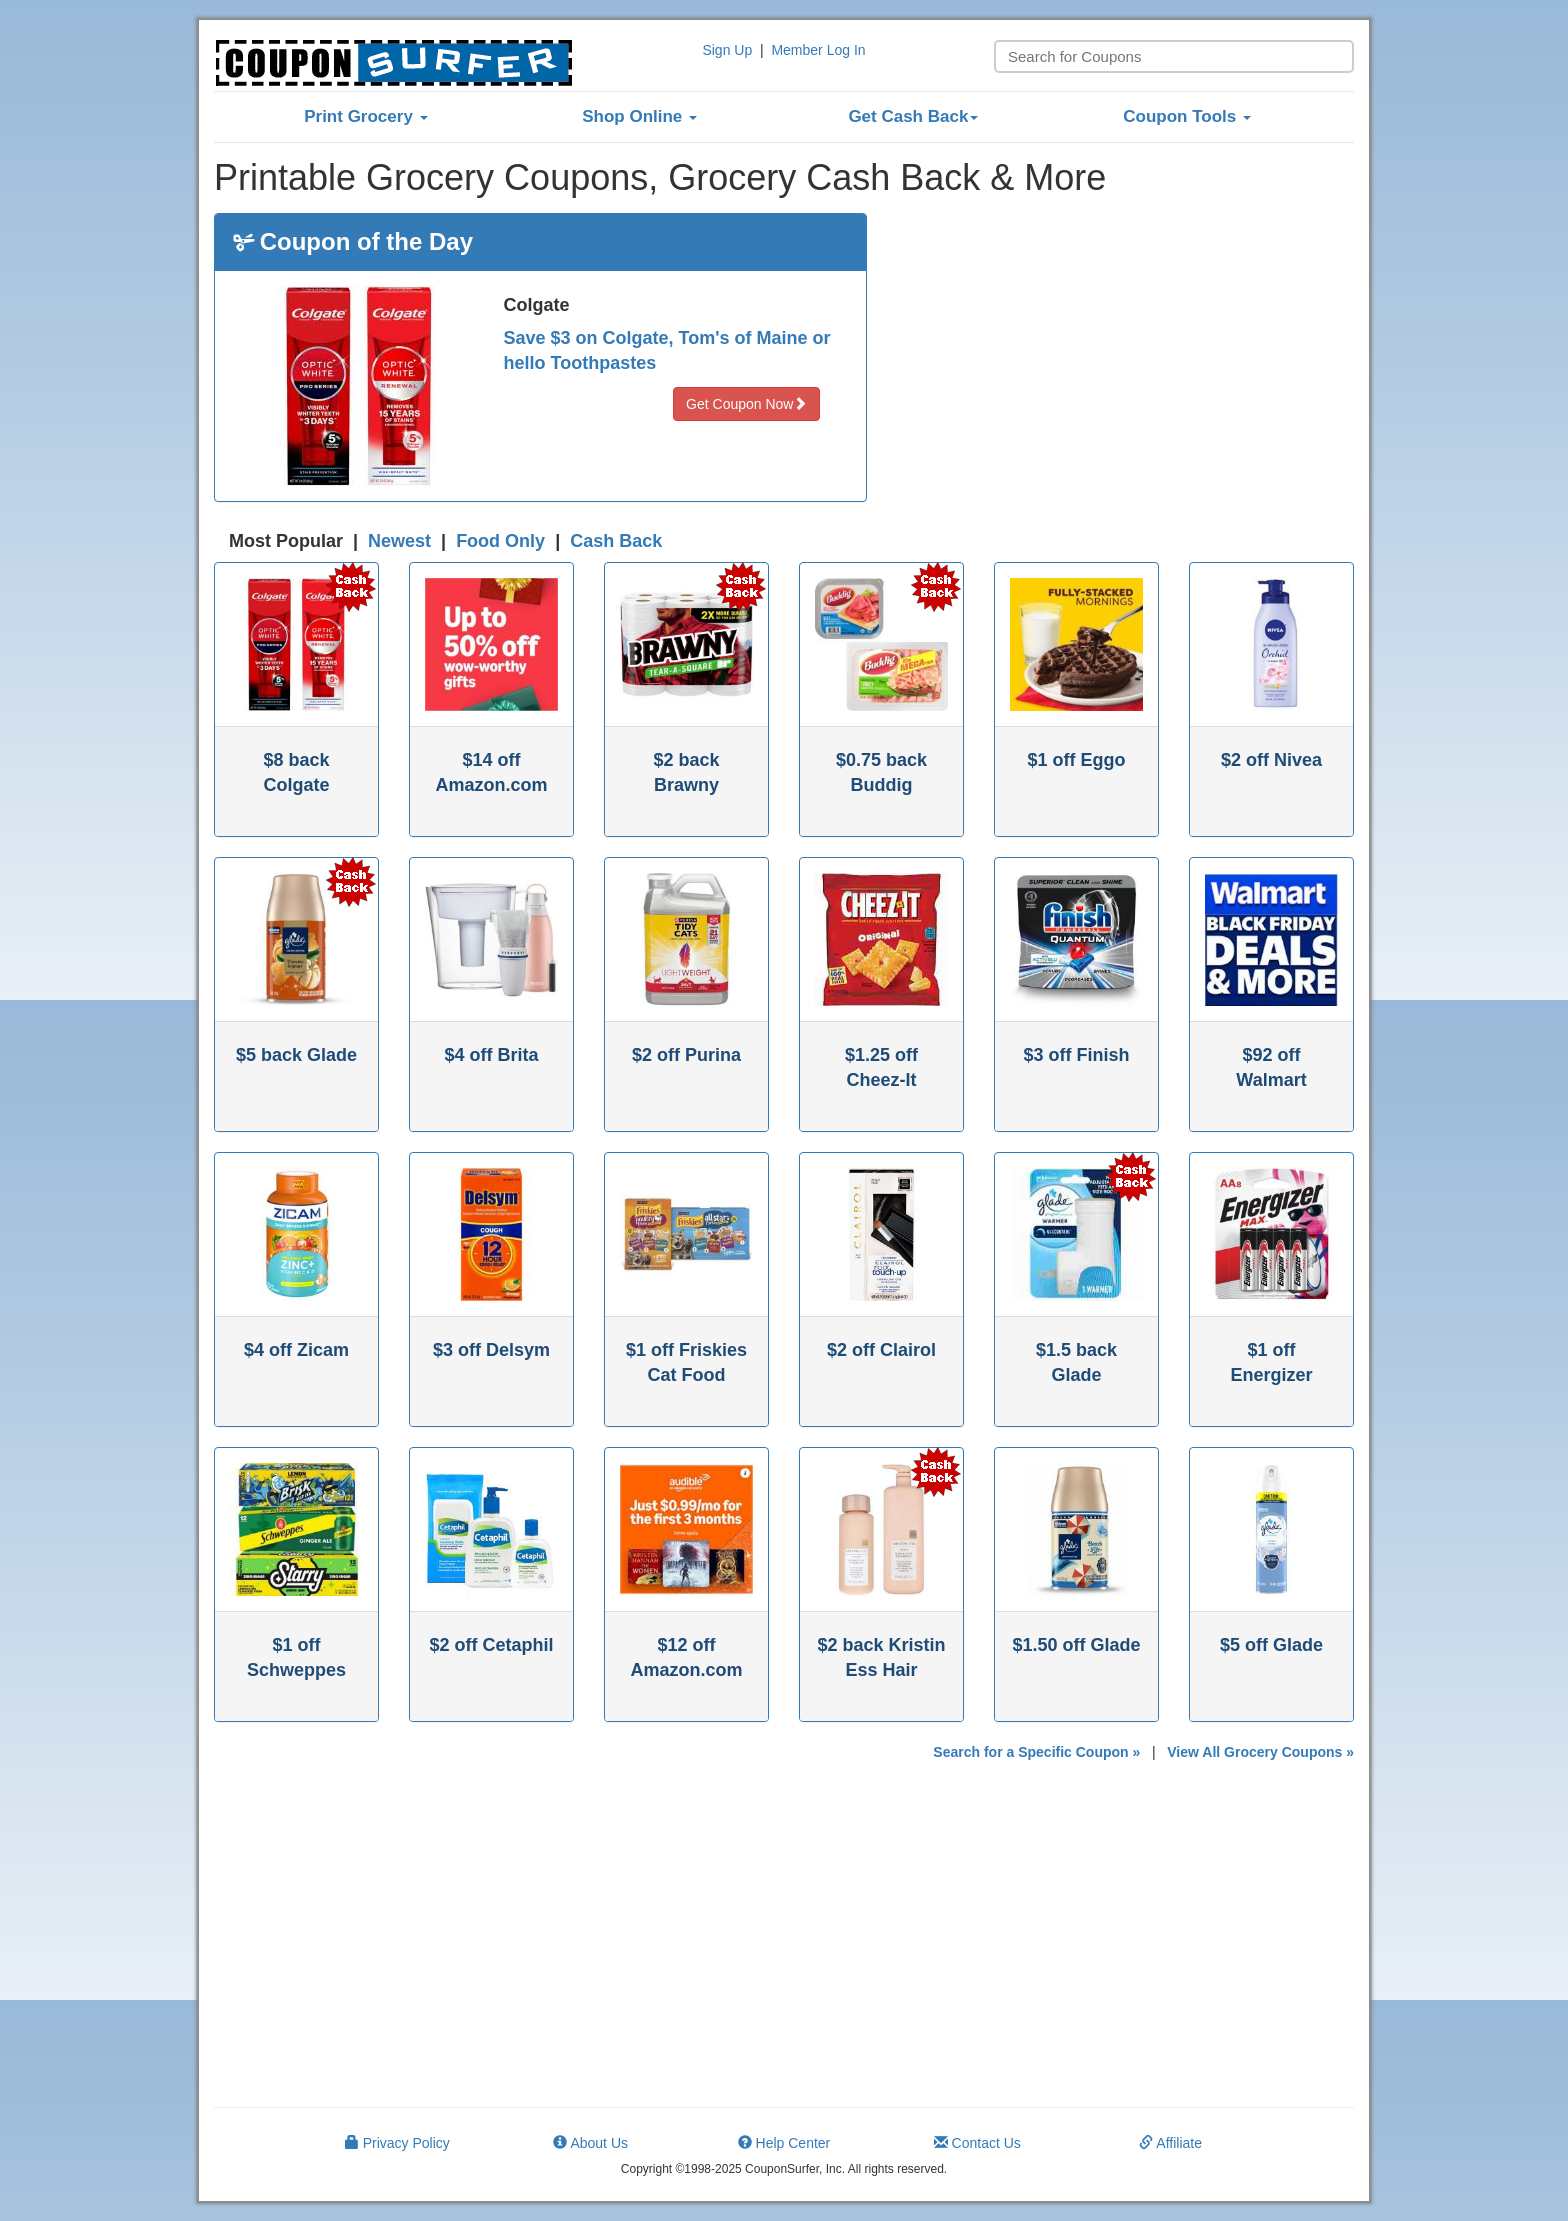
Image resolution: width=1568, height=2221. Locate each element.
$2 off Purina (686, 1055)
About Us (590, 2143)
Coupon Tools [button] (1187, 116)
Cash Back (616, 541)
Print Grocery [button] (365, 116)
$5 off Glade (1271, 1645)
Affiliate (1170, 2143)
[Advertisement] (1126, 353)
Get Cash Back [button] (913, 116)
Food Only (500, 541)
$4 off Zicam (296, 1350)
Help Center (784, 2143)
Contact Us (977, 2143)
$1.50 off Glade (1076, 1645)
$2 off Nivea (1271, 760)
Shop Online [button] (639, 116)
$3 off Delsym (491, 1350)
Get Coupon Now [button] (746, 404)
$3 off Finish (1076, 1055)
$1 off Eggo (1077, 760)
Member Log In (818, 50)
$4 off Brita (491, 1055)
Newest (399, 541)
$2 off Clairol (881, 1350)
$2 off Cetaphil (491, 1645)
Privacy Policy (397, 2143)
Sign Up (727, 50)
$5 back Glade (296, 1055)
